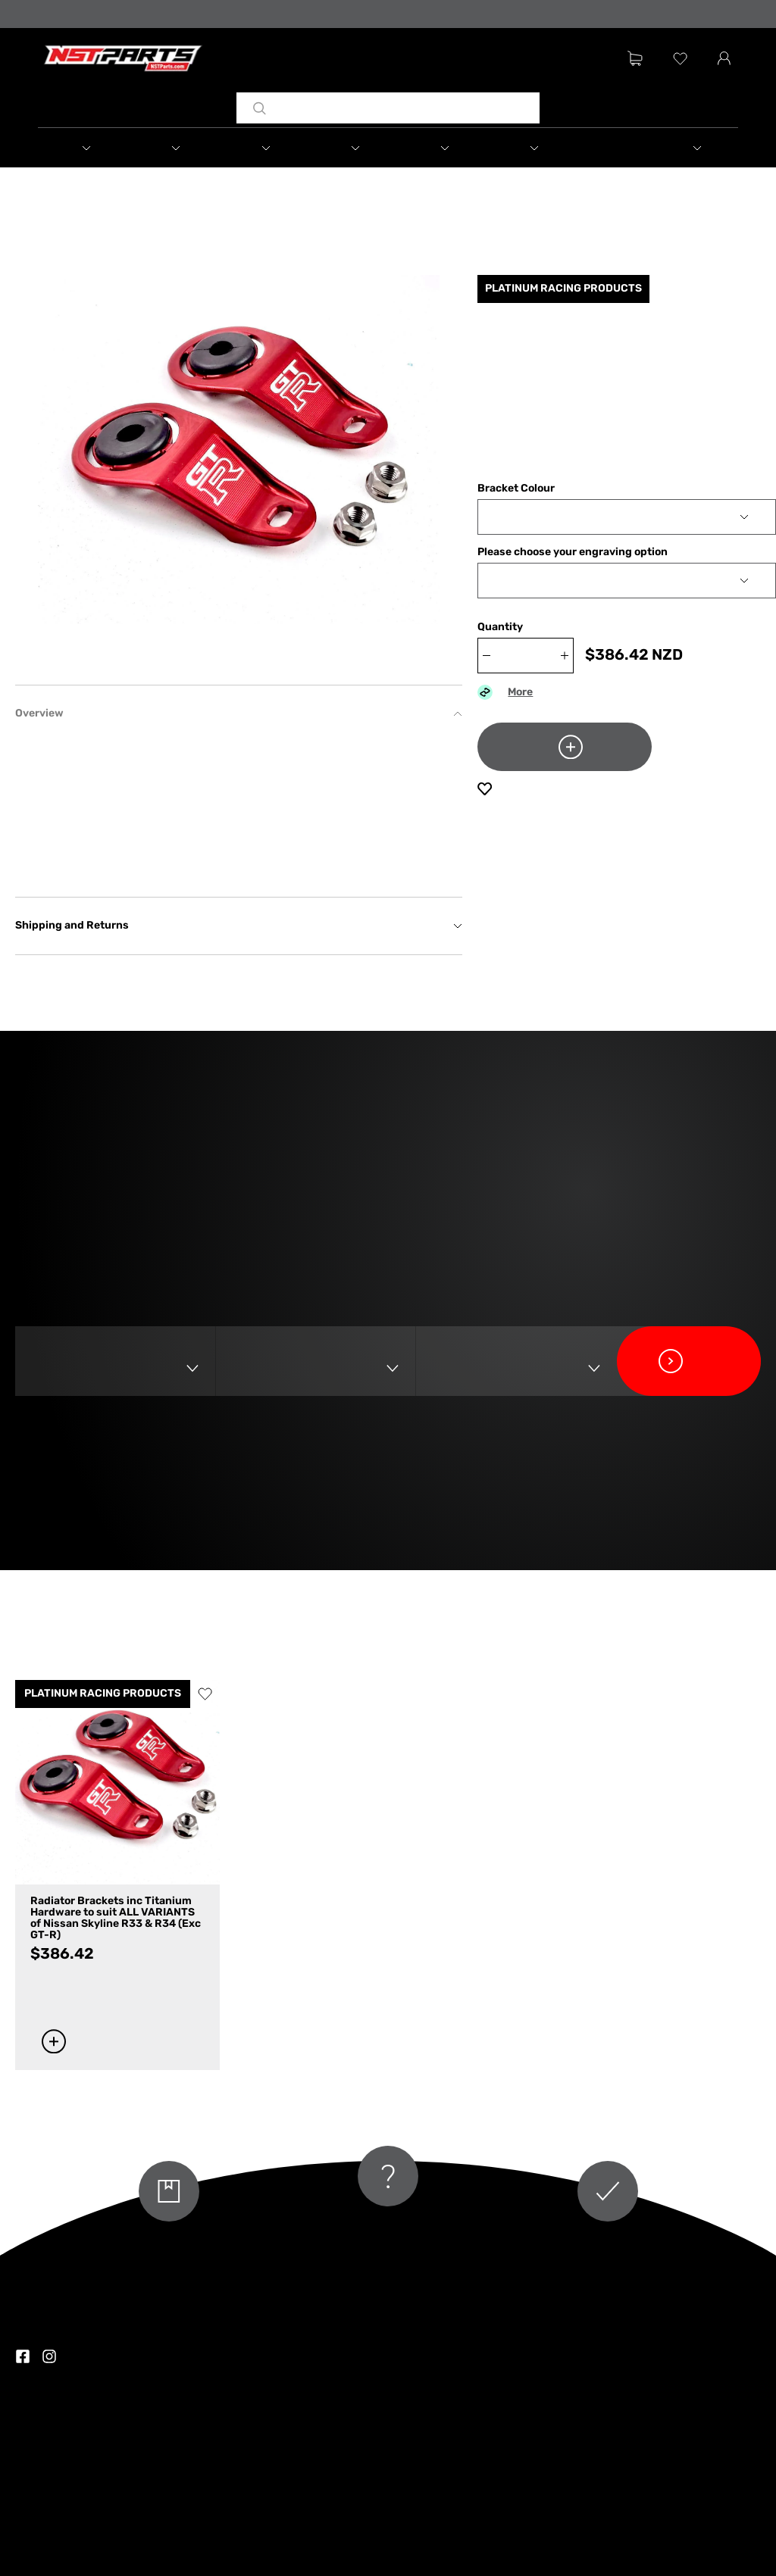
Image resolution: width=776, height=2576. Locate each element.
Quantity (500, 627)
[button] (82, 148)
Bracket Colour (516, 489)
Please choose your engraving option (572, 552)
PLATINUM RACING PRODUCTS (102, 1694)
